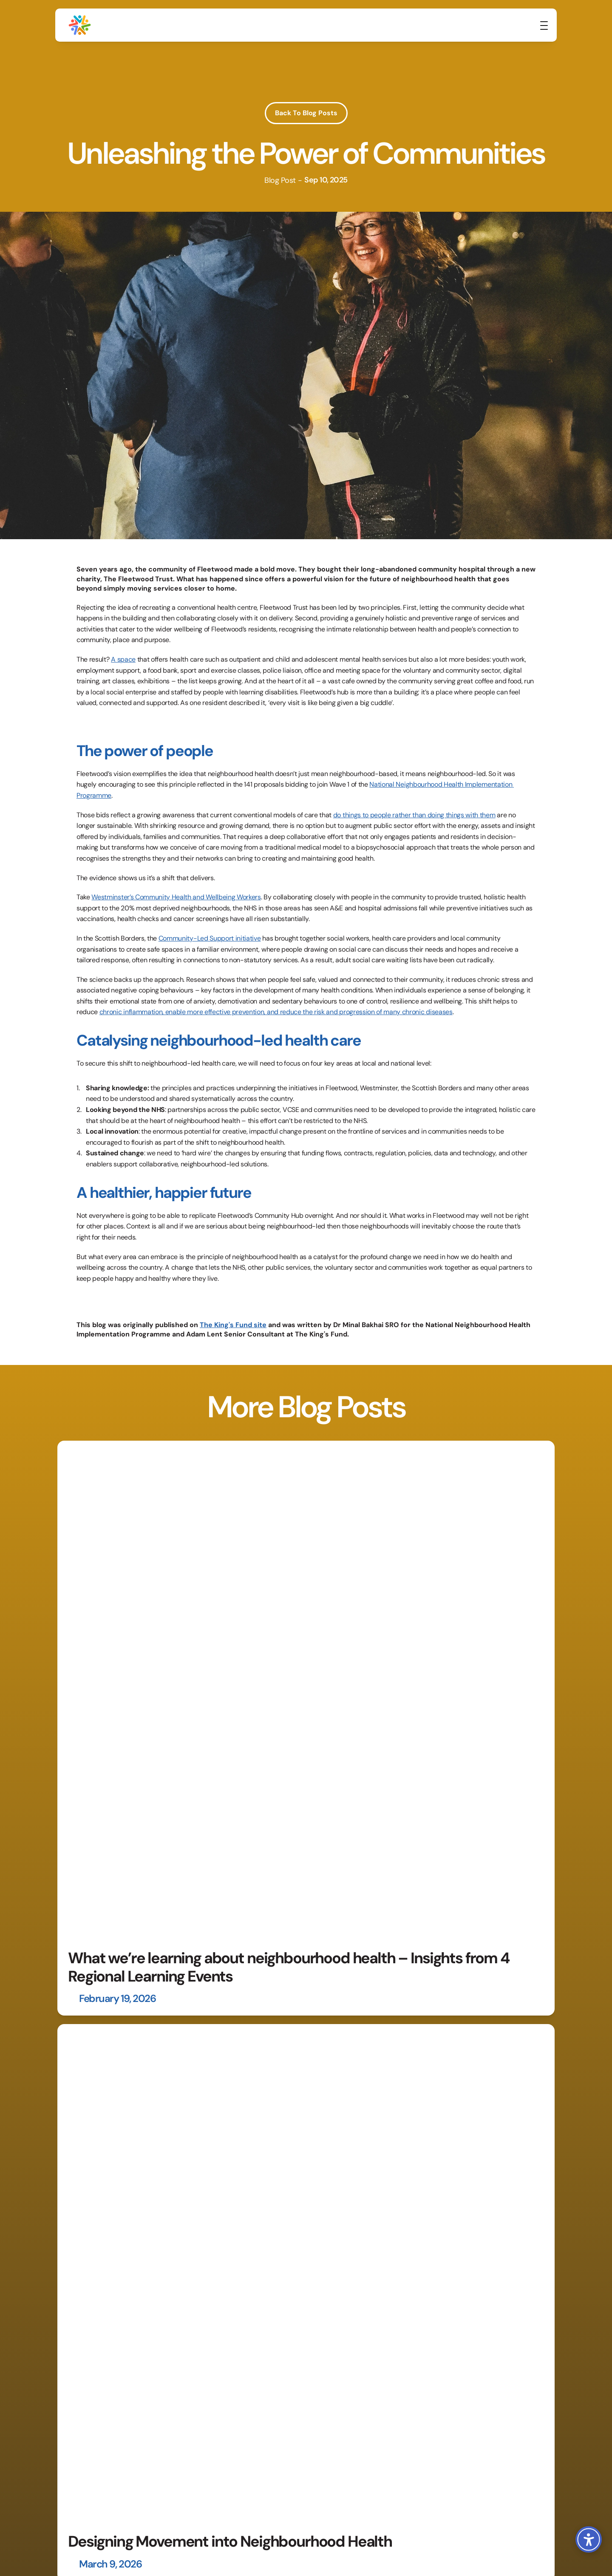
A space (123, 659)
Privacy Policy (414, 2539)
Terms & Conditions (468, 2539)
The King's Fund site (233, 1324)
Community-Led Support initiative (210, 938)
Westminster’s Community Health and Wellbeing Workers (176, 897)
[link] (525, 27)
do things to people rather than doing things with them (414, 814)
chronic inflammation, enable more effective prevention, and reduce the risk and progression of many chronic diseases (276, 1011)
